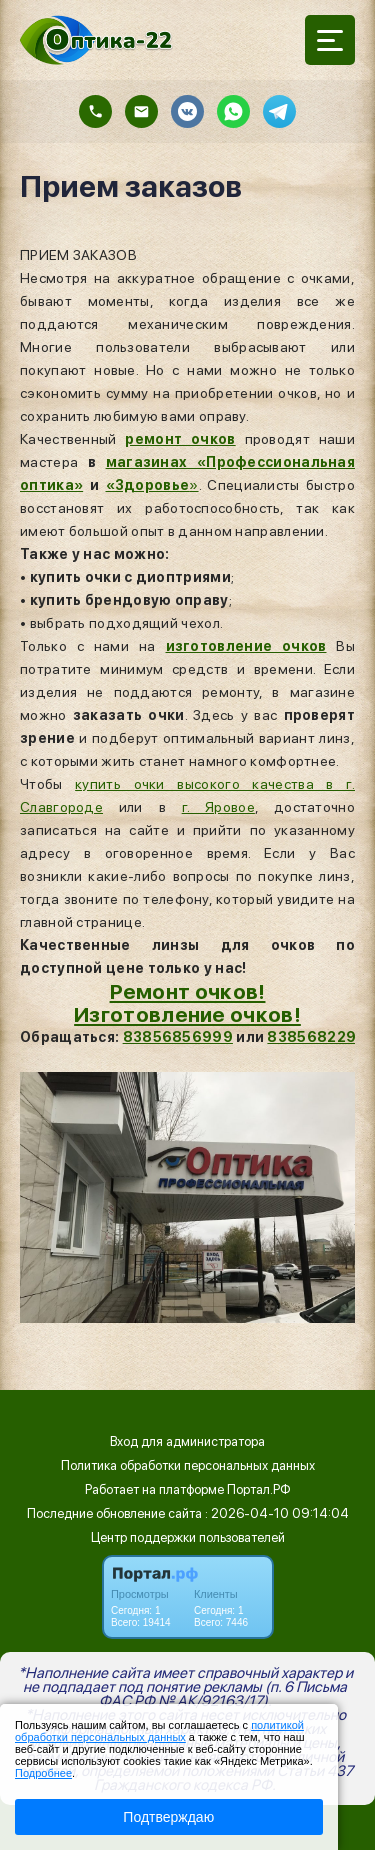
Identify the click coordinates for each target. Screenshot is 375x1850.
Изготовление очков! (187, 1014)
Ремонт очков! (188, 991)
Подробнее (43, 1773)
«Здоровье (148, 485)
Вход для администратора (187, 1441)
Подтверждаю (168, 1817)
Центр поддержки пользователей (188, 1537)
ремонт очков (180, 439)
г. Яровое (218, 807)
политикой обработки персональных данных (159, 1731)
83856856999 (178, 1037)
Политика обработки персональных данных (188, 1465)
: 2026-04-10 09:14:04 (277, 1513)
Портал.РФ (259, 1489)
